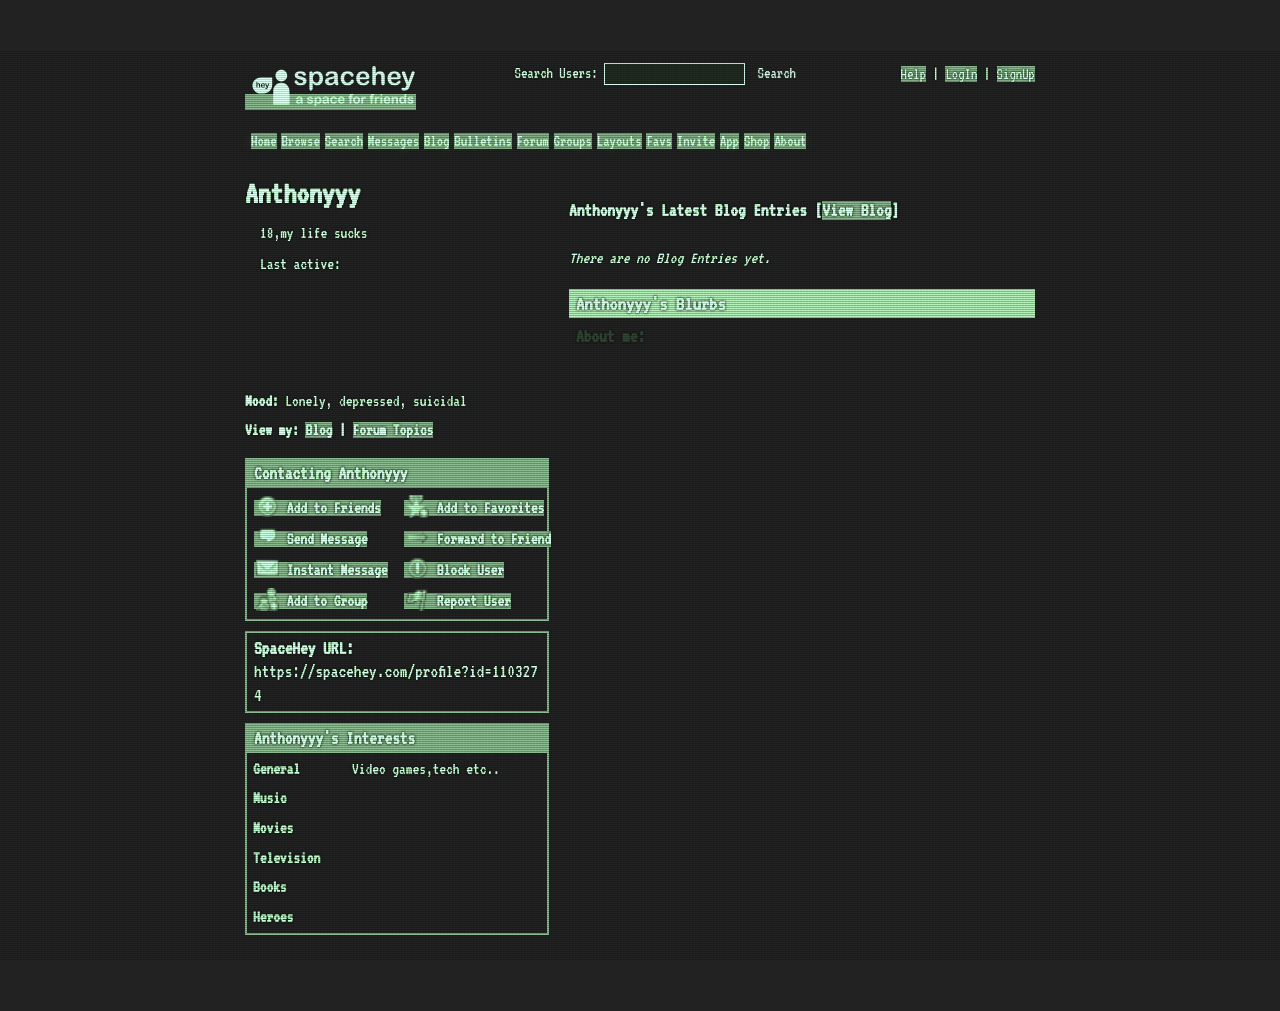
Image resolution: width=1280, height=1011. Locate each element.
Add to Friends (318, 508)
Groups (573, 141)
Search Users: (556, 73)
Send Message (312, 539)
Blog (437, 141)
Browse (300, 141)
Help (914, 74)
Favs (659, 141)
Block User (455, 570)
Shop (757, 141)
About (790, 141)
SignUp (1016, 74)
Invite (696, 141)
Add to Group (312, 601)
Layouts (619, 141)
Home (264, 141)
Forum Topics (393, 430)
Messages (393, 141)
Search (777, 73)
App (729, 141)
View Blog (856, 210)
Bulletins (483, 141)
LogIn (961, 74)
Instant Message (322, 570)
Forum (533, 141)
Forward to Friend (478, 539)
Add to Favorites (475, 508)
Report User (458, 601)
